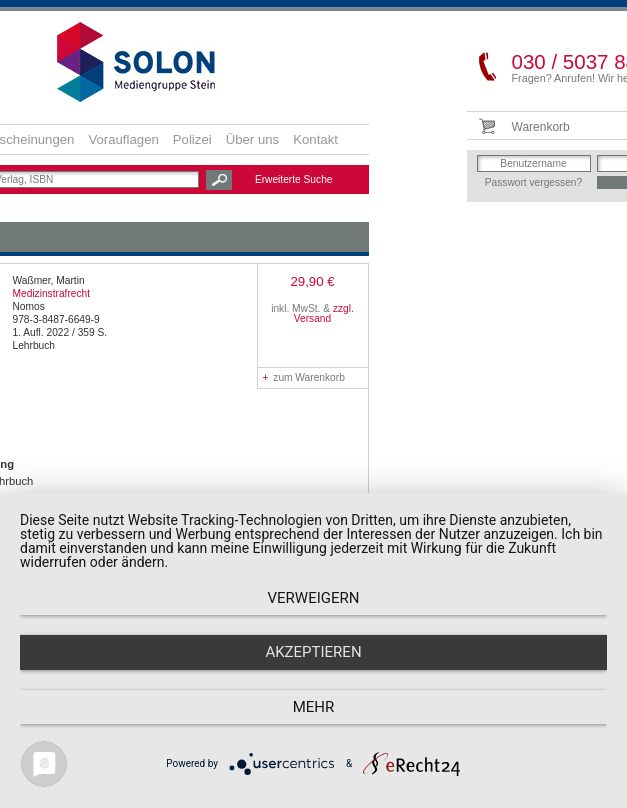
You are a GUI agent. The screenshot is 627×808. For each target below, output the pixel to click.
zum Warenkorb (304, 377)
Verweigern (314, 598)
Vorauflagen (123, 139)
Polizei (192, 139)
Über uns (253, 139)
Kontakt (315, 139)
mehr (314, 707)
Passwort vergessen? (533, 182)
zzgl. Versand (324, 313)
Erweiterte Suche (294, 179)
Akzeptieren (313, 652)
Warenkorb (541, 127)
